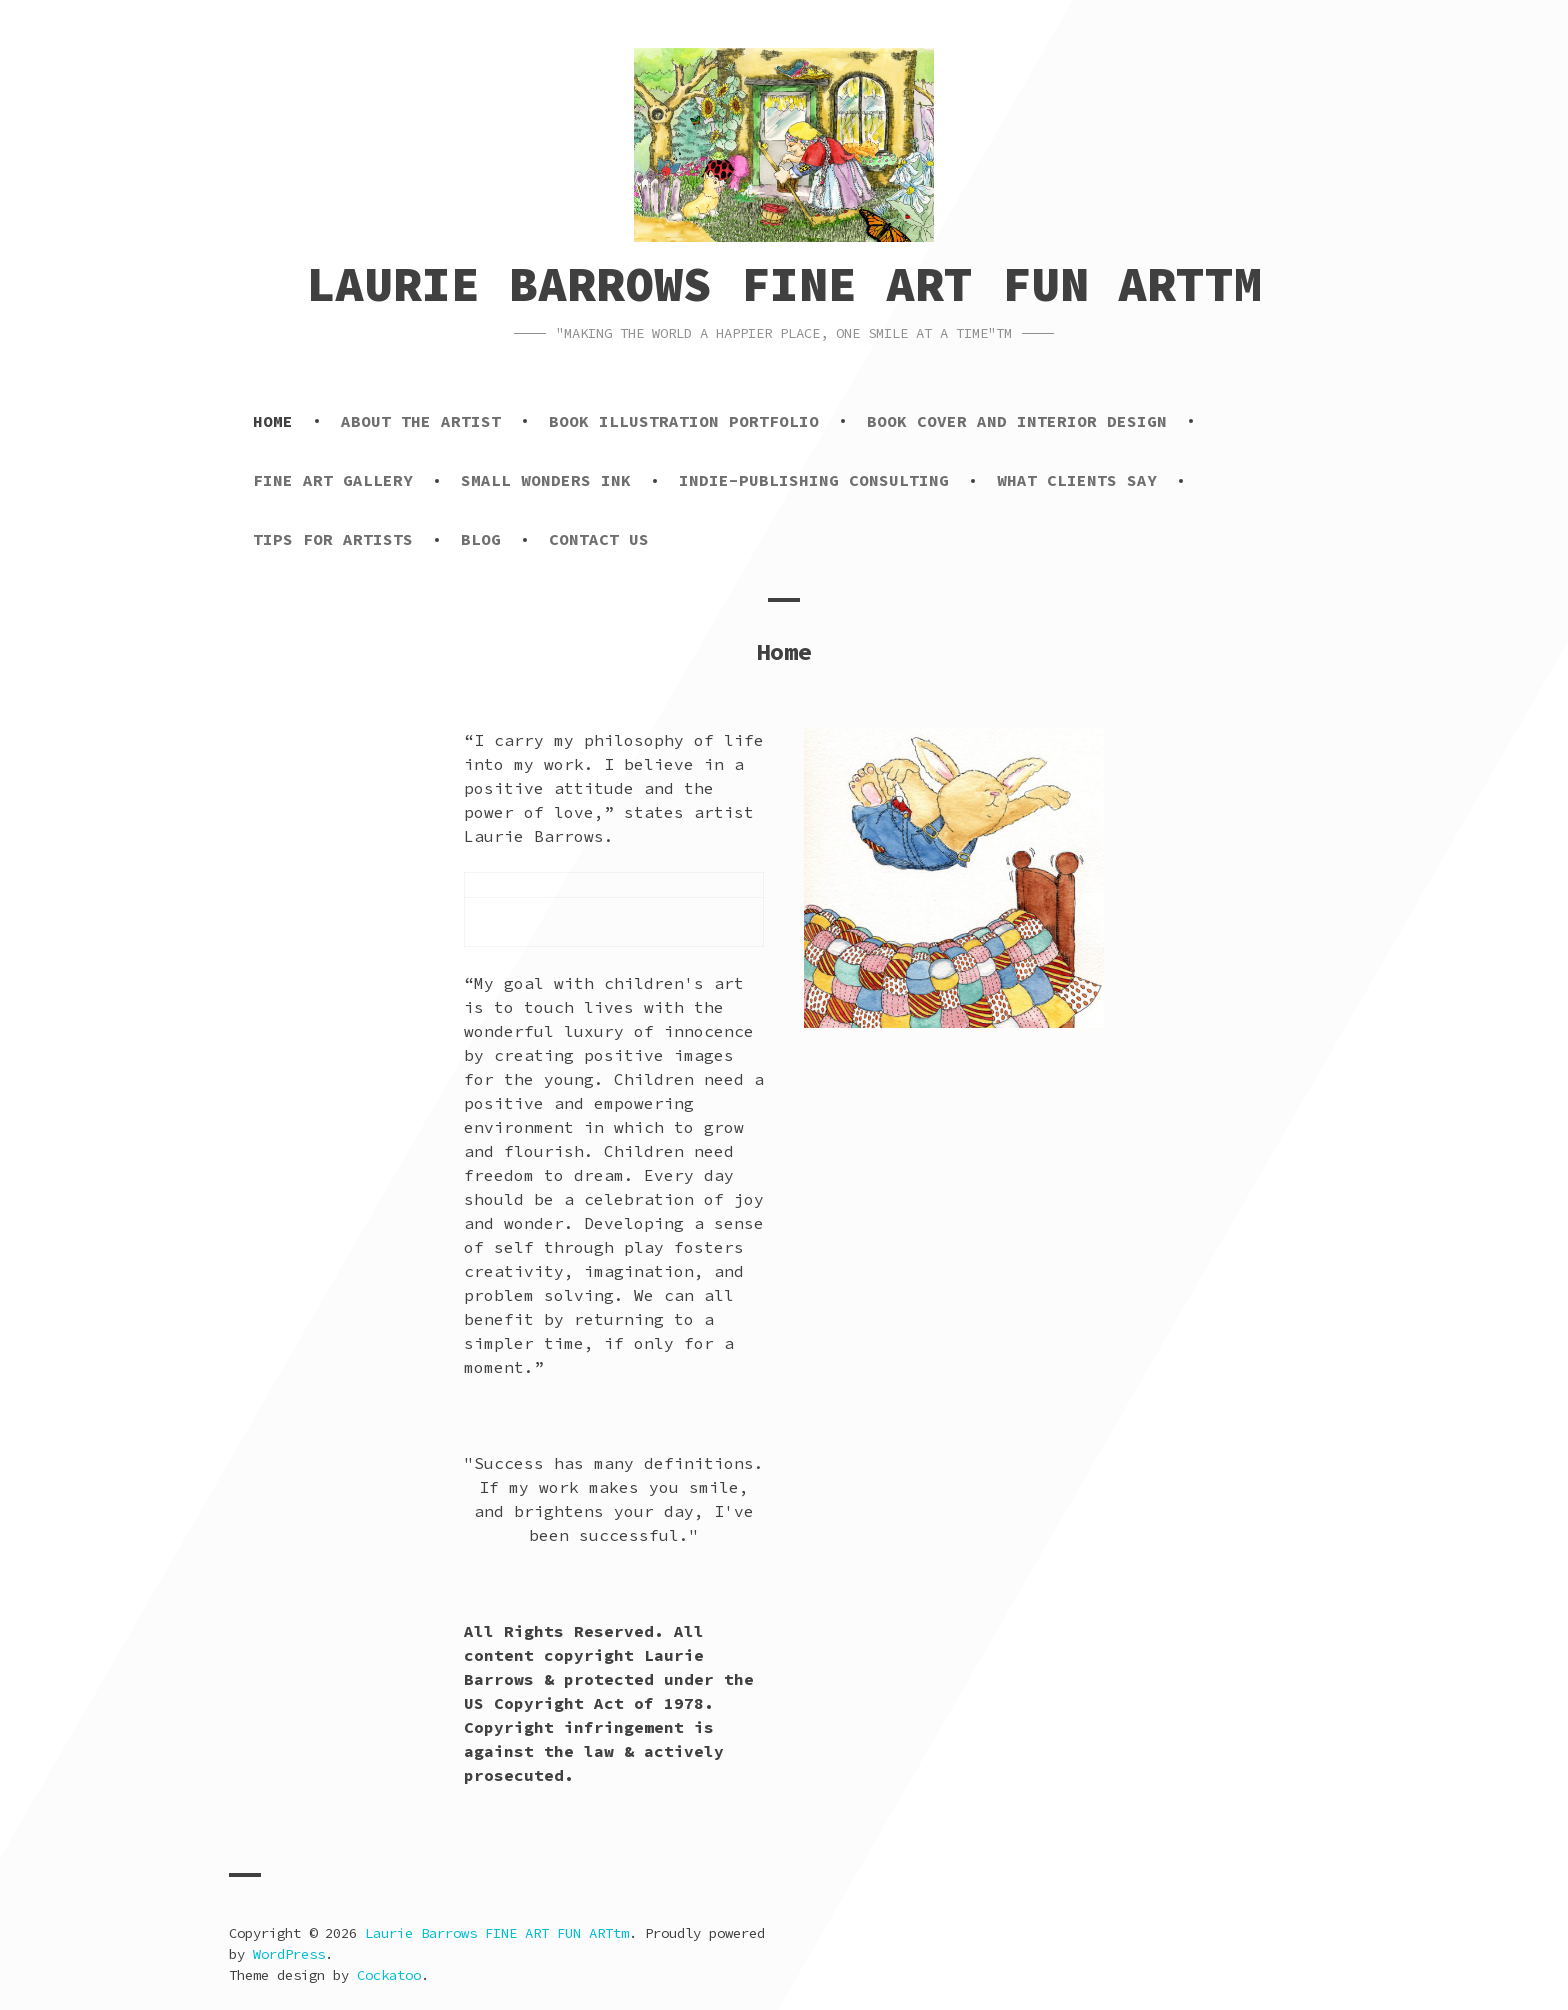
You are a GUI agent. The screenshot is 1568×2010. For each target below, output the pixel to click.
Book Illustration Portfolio (684, 421)
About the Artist (421, 421)
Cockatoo (389, 1975)
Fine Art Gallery (333, 480)
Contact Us (599, 539)
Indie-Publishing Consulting (814, 480)
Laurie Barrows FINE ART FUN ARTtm (784, 284)
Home (273, 421)
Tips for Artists (333, 539)
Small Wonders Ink (546, 480)
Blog (481, 539)
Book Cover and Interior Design (1017, 421)
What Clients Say (1077, 480)
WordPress (289, 1954)
